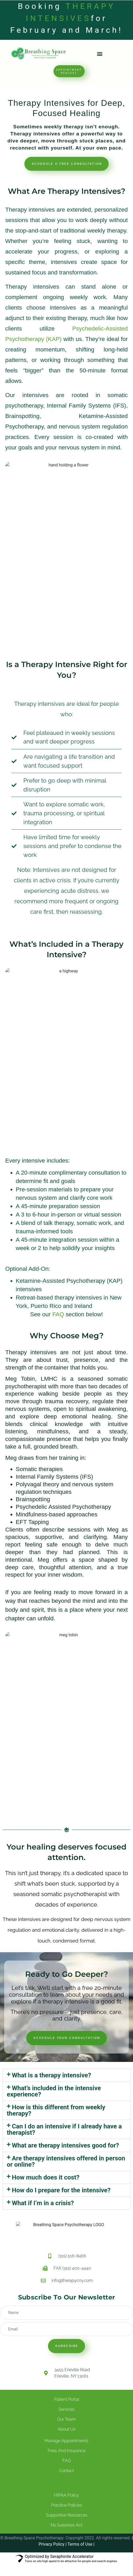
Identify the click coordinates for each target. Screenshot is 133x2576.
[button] (99, 53)
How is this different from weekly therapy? (56, 2110)
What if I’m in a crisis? (43, 2203)
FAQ (58, 1314)
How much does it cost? (45, 2177)
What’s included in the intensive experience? (54, 2091)
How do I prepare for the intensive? (61, 2190)
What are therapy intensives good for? (65, 2145)
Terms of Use (79, 2544)
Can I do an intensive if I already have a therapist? (64, 2129)
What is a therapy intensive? (51, 2075)
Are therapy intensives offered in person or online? (66, 2161)
